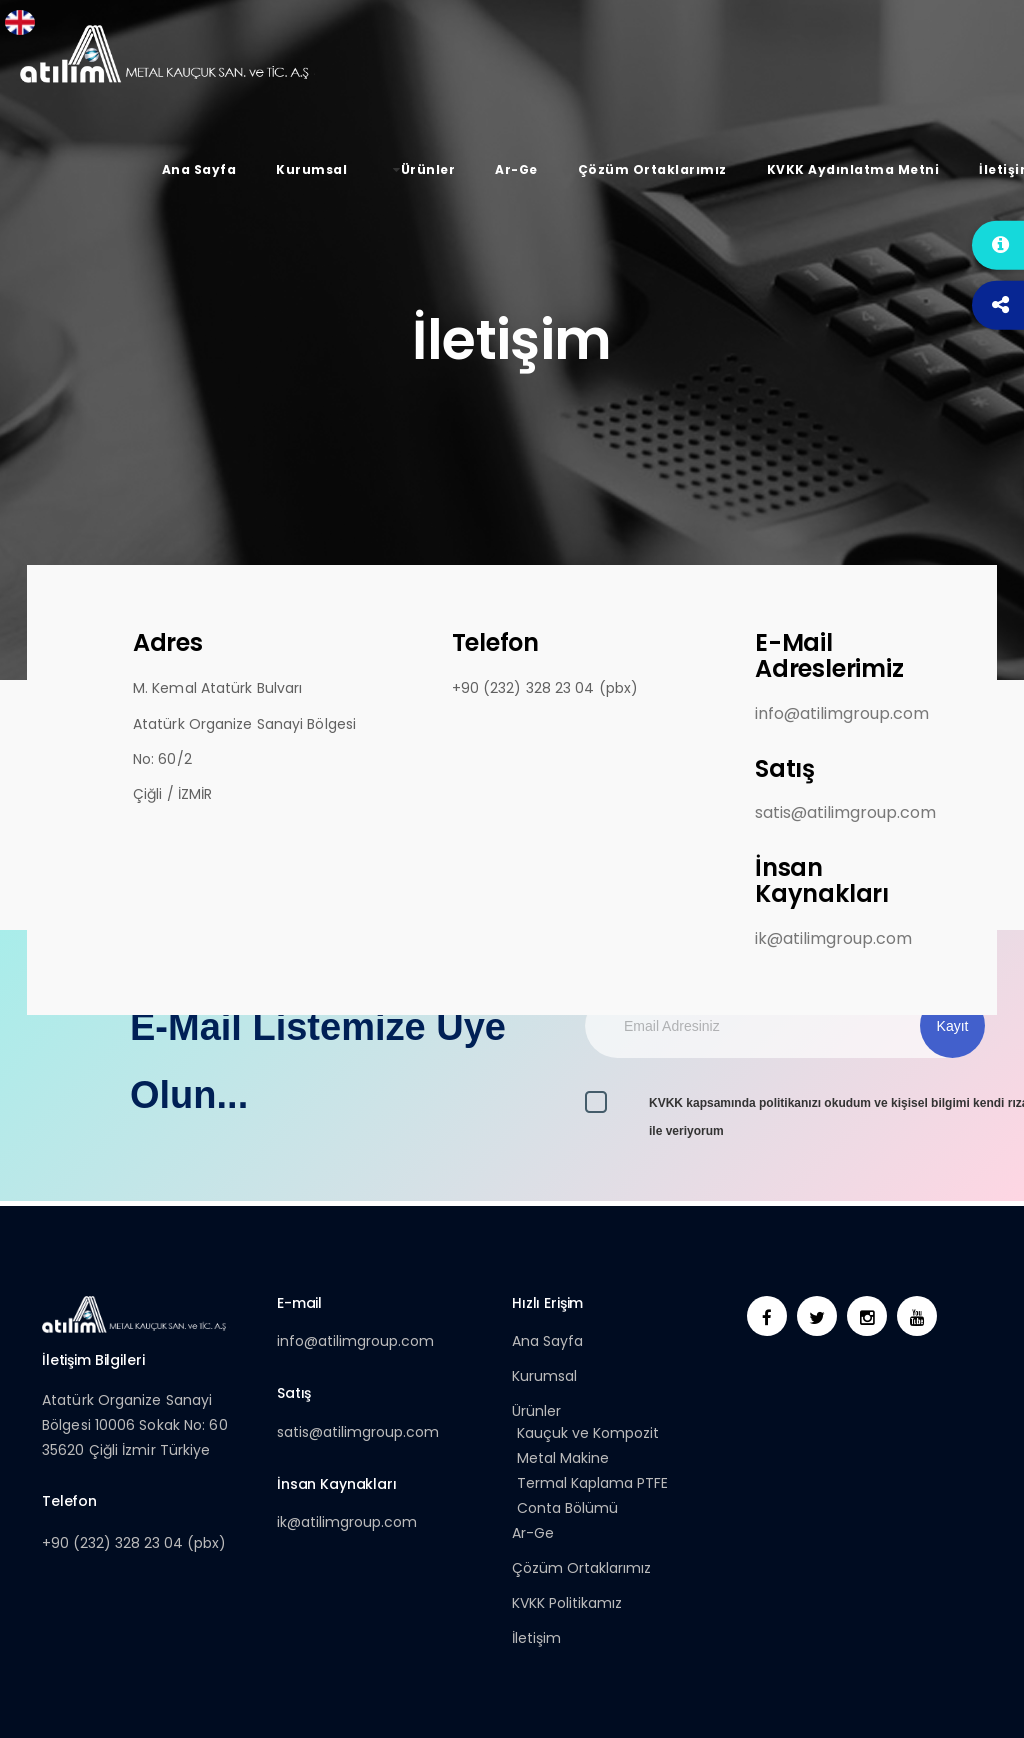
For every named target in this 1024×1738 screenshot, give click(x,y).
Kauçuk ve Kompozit (588, 1433)
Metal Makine (563, 1458)
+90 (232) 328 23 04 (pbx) (134, 1543)
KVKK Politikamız (567, 1603)
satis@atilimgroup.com (845, 813)
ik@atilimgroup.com (833, 939)
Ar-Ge (533, 1533)
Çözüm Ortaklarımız (581, 1568)
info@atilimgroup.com (842, 714)
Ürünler (536, 1411)
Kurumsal (544, 1376)
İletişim (536, 1638)
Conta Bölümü (567, 1508)
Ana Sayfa (547, 1341)
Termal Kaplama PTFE (592, 1483)
